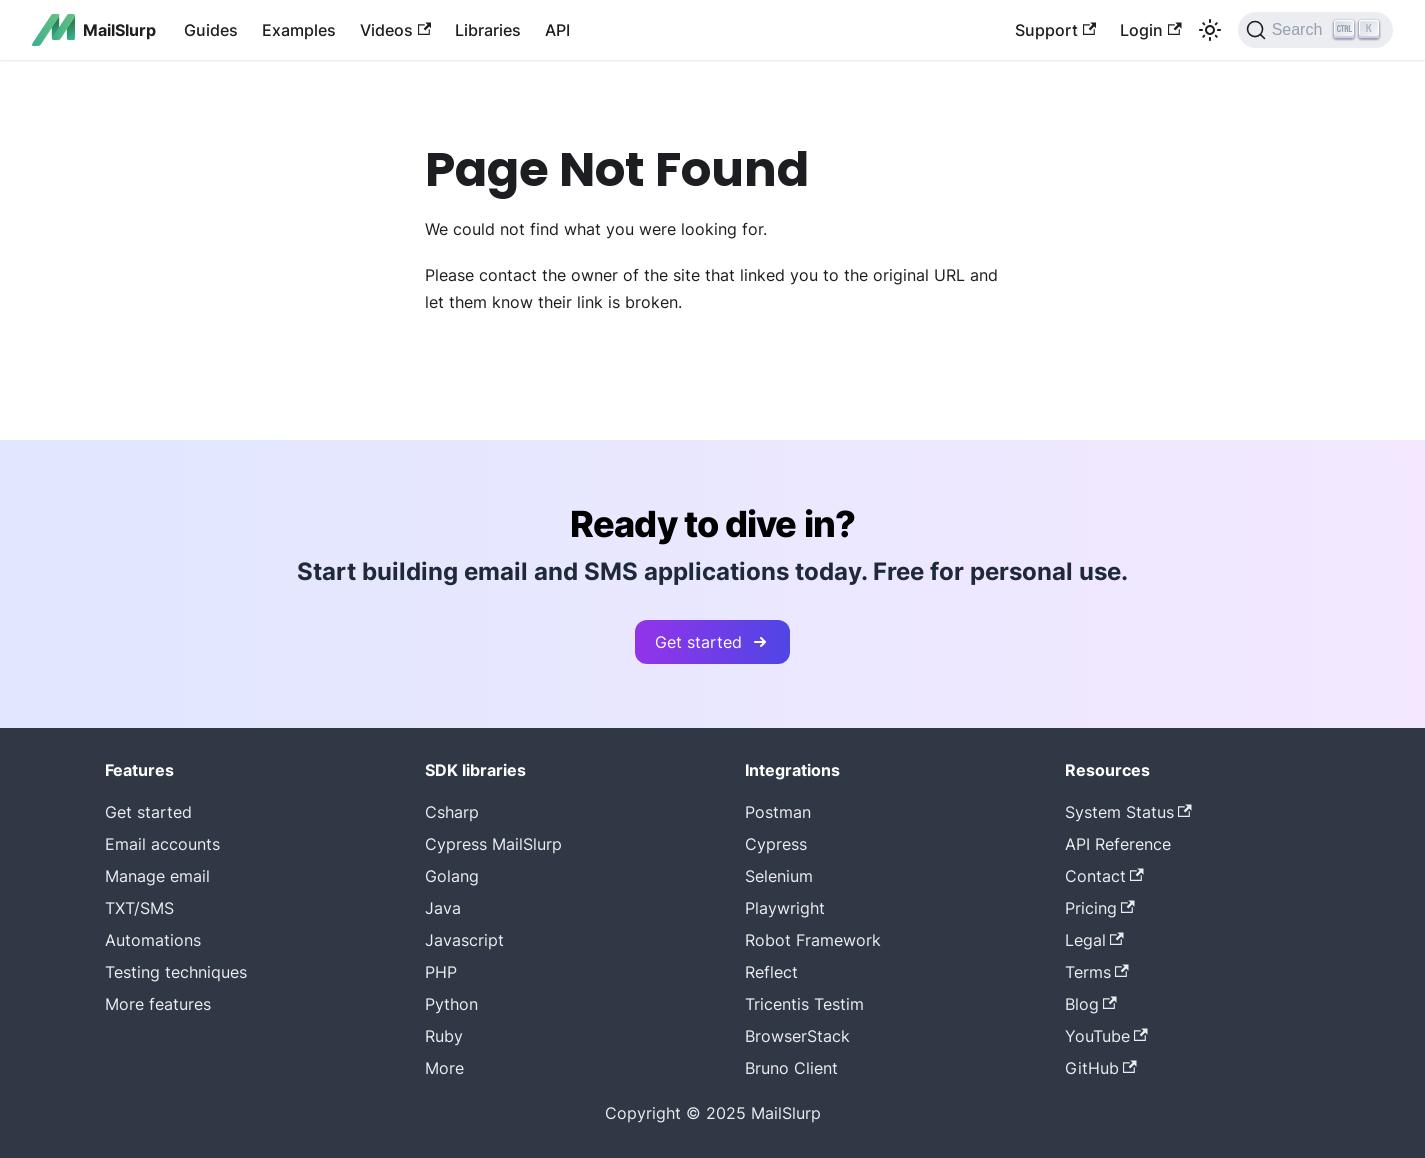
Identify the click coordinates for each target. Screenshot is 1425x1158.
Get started (712, 642)
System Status (1128, 812)
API (557, 30)
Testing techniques (176, 972)
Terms (1097, 972)
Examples (299, 30)
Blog (1091, 1004)
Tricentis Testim (804, 1004)
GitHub (1101, 1068)
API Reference (1118, 844)
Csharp (452, 812)
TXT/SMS (139, 908)
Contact (1104, 876)
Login (1150, 30)
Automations (153, 940)
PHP (441, 972)
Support (1055, 30)
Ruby (444, 1036)
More (444, 1068)
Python (451, 1004)
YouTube (1106, 1036)
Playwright (785, 908)
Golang (452, 876)
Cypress (776, 844)
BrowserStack (797, 1036)
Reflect (771, 972)
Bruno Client (791, 1068)
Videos (395, 30)
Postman (778, 812)
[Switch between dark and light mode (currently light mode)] (1210, 30)
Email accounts (162, 844)
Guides (211, 30)
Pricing (1100, 908)
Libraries (488, 30)
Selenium (779, 876)
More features (158, 1004)
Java (443, 908)
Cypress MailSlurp (493, 844)
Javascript (464, 940)
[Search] (1315, 30)
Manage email (157, 876)
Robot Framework (813, 940)
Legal (1094, 940)
